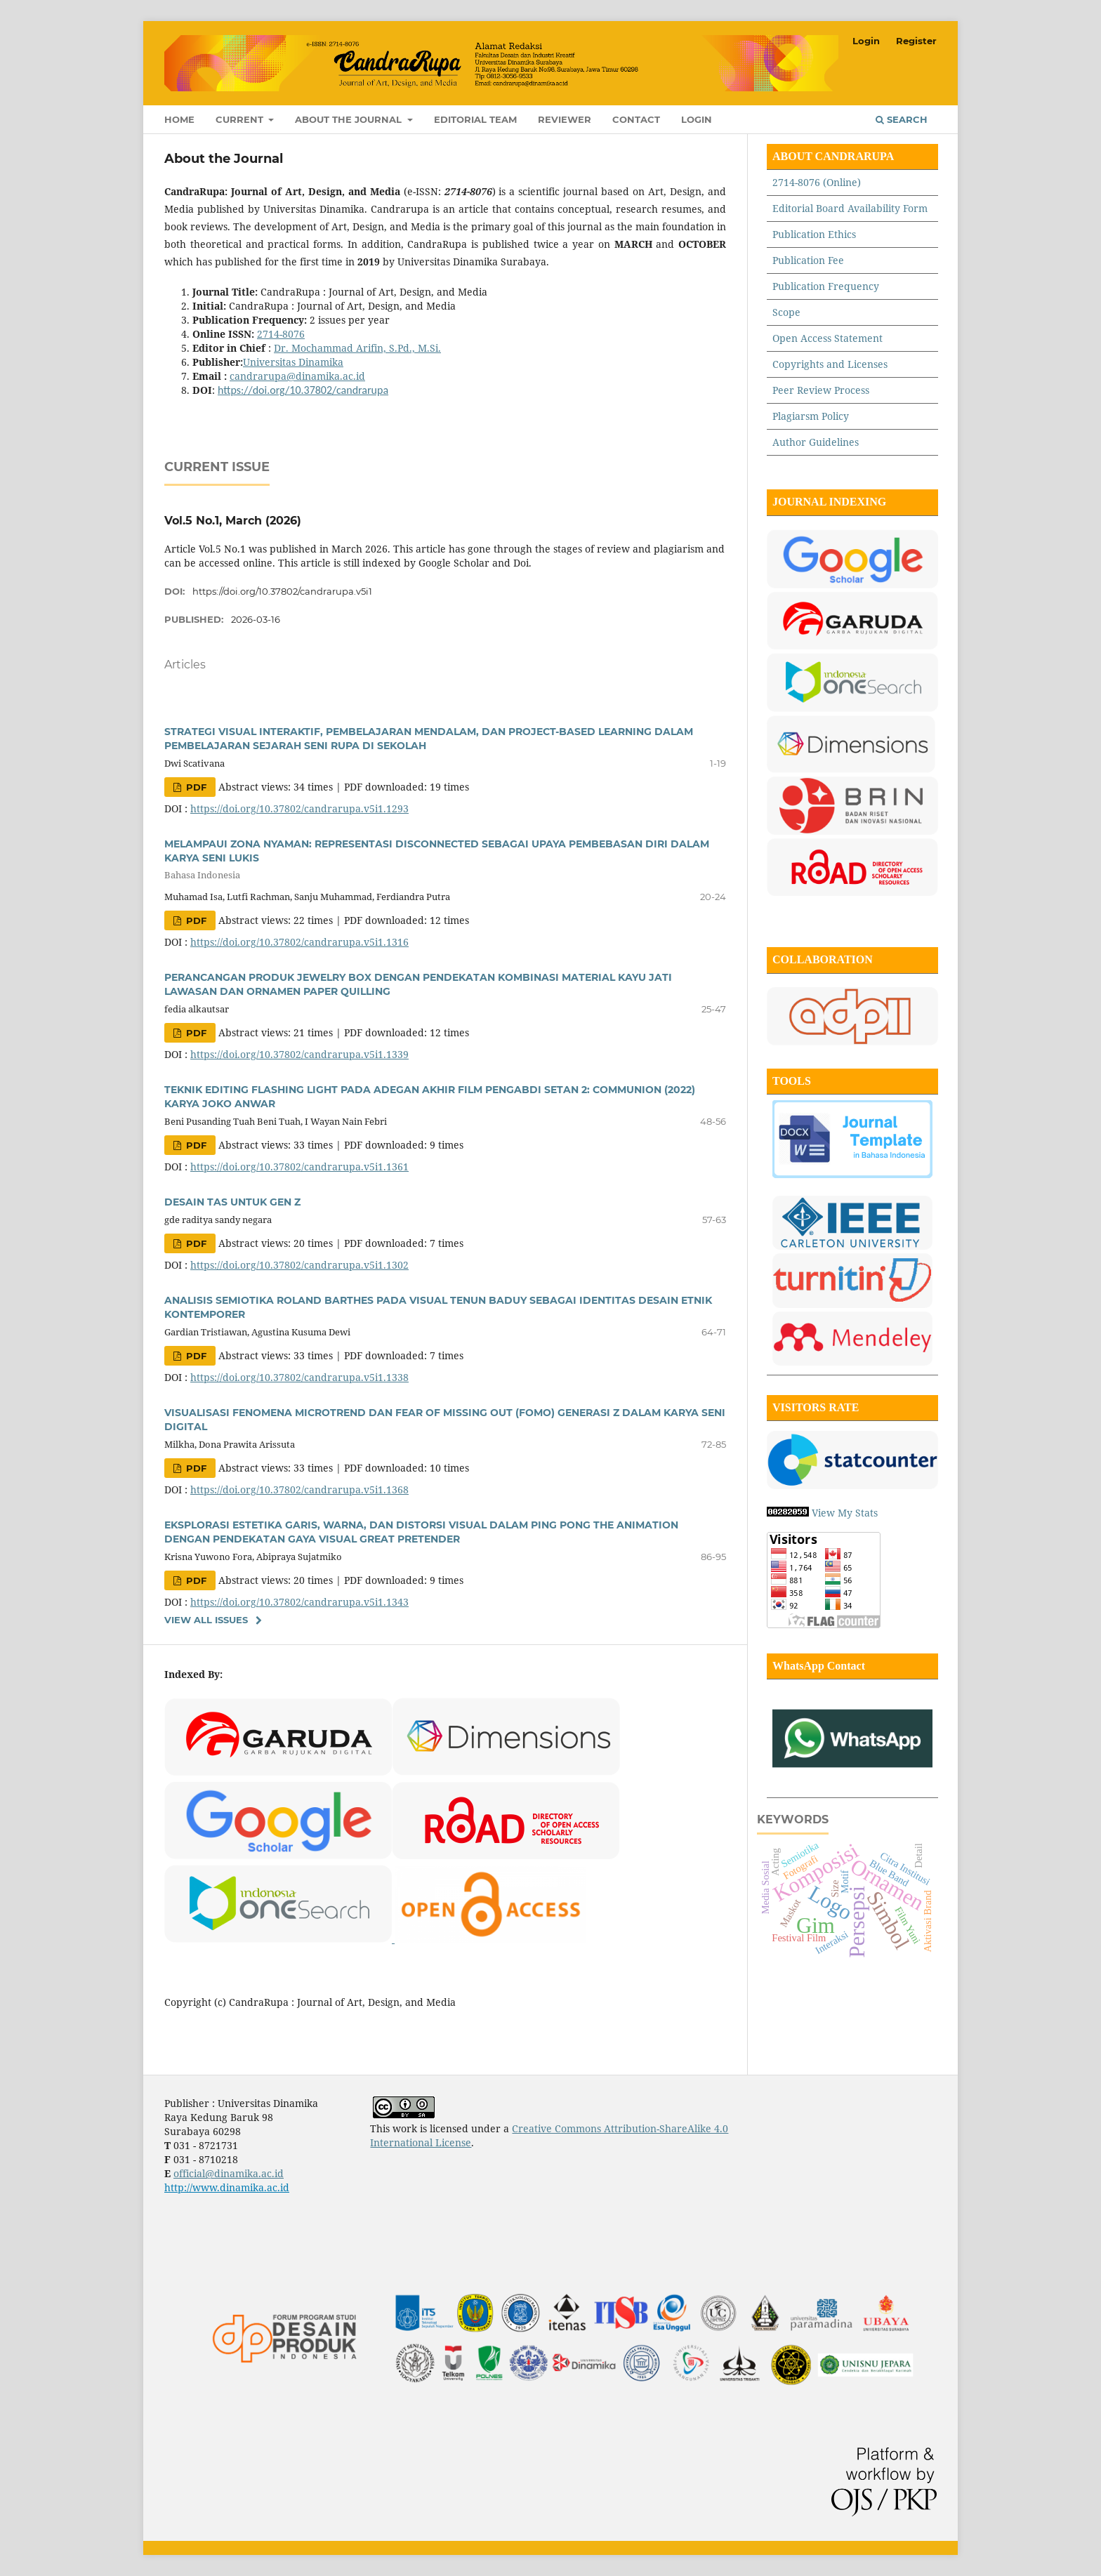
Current (241, 119)
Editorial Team (475, 119)
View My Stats (845, 1512)
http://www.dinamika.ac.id (226, 2187)
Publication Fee (808, 260)
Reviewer (564, 119)
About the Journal (349, 119)
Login (696, 119)
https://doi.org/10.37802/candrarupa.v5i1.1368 (299, 1489)
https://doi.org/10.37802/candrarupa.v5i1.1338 (299, 1377)
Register (916, 40)
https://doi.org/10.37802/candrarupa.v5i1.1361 (299, 1166)
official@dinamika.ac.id (228, 2173)
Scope (786, 312)
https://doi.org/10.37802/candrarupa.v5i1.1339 (299, 1054)
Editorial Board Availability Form (850, 208)
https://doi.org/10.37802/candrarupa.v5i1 (282, 591)
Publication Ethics (814, 234)
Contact (636, 119)
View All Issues (206, 1619)
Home (179, 119)
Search (902, 119)
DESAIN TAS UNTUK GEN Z (232, 1202)
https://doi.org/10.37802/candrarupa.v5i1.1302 (299, 1265)
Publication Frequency (825, 286)
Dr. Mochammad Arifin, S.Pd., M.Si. (357, 348)
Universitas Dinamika (293, 362)
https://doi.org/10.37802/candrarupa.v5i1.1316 (299, 942)
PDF (194, 787)
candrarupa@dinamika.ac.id (297, 376)
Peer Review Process (820, 390)
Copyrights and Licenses (831, 364)
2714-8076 (281, 334)
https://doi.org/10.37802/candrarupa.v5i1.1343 (299, 1602)
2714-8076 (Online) (816, 182)
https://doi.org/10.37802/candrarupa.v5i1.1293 (299, 808)
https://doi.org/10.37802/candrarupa (303, 390)
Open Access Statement (827, 338)
